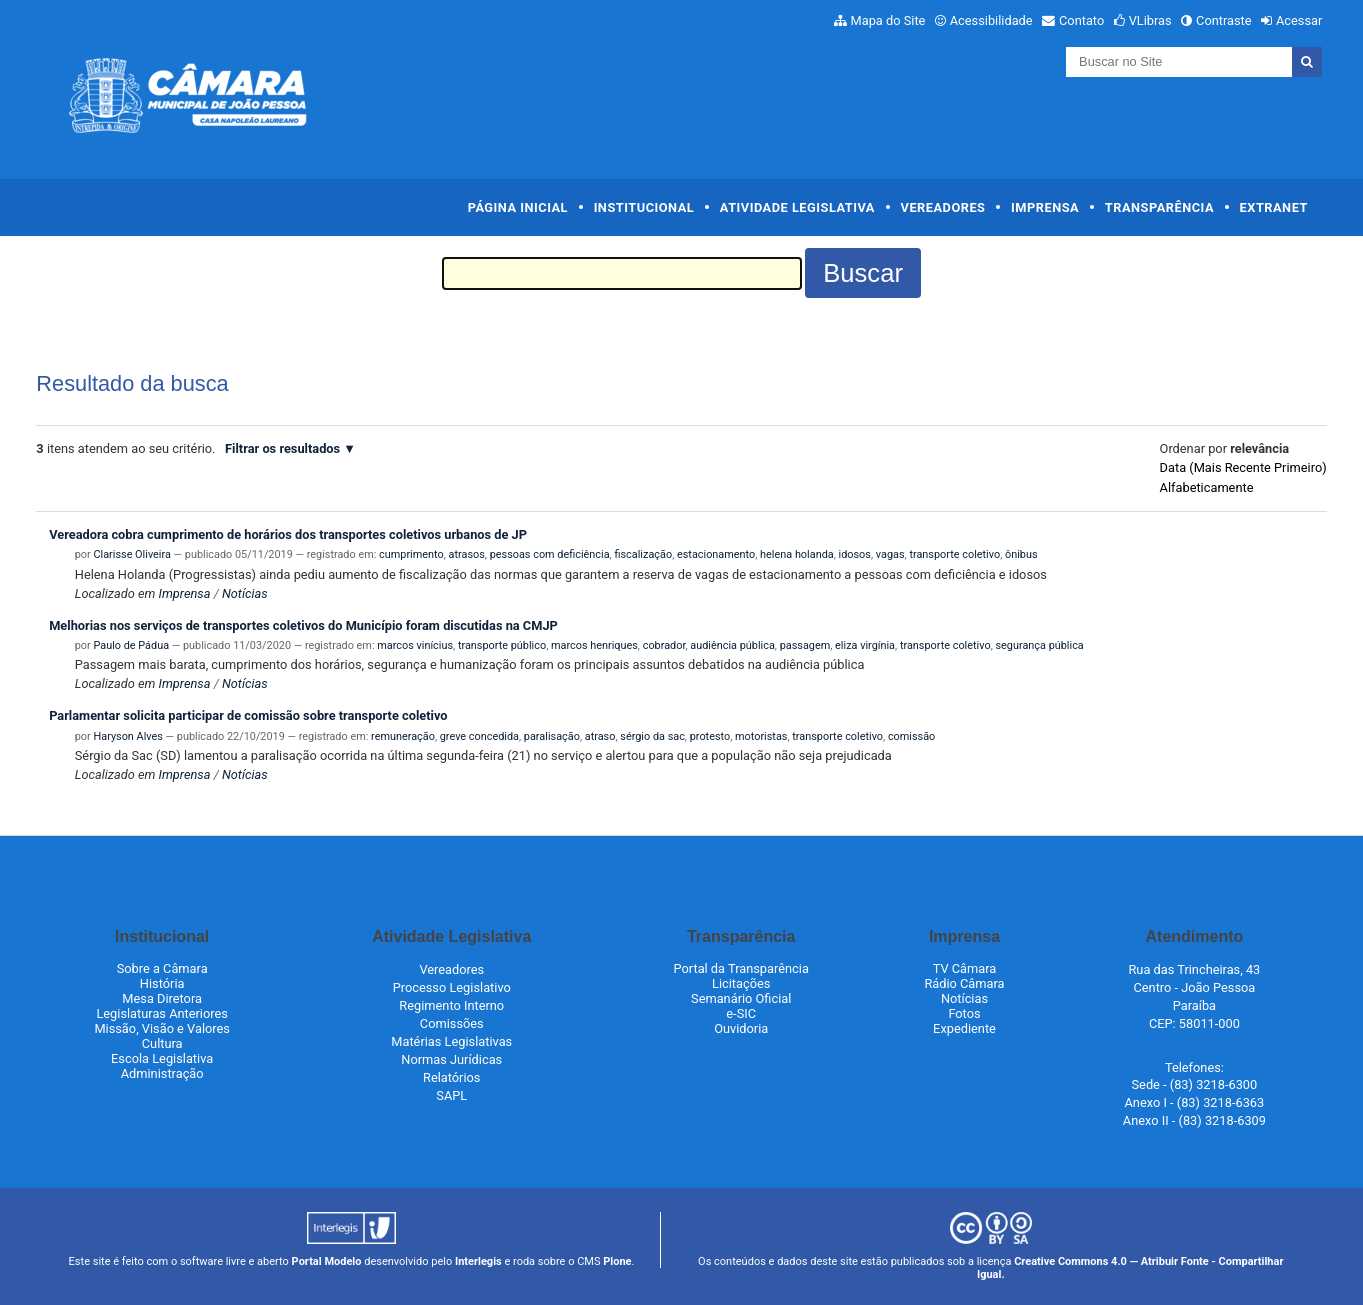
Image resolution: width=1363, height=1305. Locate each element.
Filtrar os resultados (282, 448)
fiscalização (643, 554)
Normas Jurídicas (451, 1059)
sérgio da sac (652, 736)
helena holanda (797, 554)
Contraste (1224, 20)
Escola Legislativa (162, 1058)
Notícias (245, 593)
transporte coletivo (954, 554)
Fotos (964, 1013)
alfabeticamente (1207, 487)
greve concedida (479, 736)
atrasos (467, 554)
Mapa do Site (888, 20)
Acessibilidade (991, 20)
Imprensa (1045, 207)
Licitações (741, 983)
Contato (1081, 20)
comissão (911, 736)
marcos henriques (594, 645)
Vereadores (943, 207)
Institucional (644, 207)
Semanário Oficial (741, 998)
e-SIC (741, 1013)
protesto (710, 736)
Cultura (162, 1043)
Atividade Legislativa (797, 207)
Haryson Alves (127, 736)
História (162, 983)
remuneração (403, 736)
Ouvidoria (741, 1028)
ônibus (1021, 554)
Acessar (1299, 20)
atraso (600, 736)
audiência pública (732, 645)
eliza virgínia (865, 645)
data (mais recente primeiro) (1243, 467)
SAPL (451, 1095)
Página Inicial (518, 207)
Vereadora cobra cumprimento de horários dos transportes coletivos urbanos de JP (288, 534)
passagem (805, 645)
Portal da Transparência (741, 968)
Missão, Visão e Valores (162, 1028)
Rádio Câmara (964, 983)
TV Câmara (965, 968)
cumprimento (411, 554)
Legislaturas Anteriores (161, 1013)
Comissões (452, 1023)
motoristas (761, 736)
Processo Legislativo (452, 987)
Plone (617, 1261)
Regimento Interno (451, 1005)
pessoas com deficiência (550, 554)
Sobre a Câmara (162, 968)
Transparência (1159, 207)
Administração (162, 1073)
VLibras (1150, 20)
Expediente (964, 1028)
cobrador (664, 645)
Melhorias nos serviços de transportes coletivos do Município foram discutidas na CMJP (303, 625)
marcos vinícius (415, 645)
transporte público (502, 645)
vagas (890, 554)
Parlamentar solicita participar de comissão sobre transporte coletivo (248, 715)
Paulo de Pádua (131, 645)
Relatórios (451, 1077)
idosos (855, 554)
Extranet (1274, 207)
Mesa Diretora (162, 998)
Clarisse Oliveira (131, 554)
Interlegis (478, 1261)
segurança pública (1039, 645)
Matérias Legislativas (451, 1041)
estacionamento (716, 554)
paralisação (552, 736)
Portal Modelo (327, 1261)
